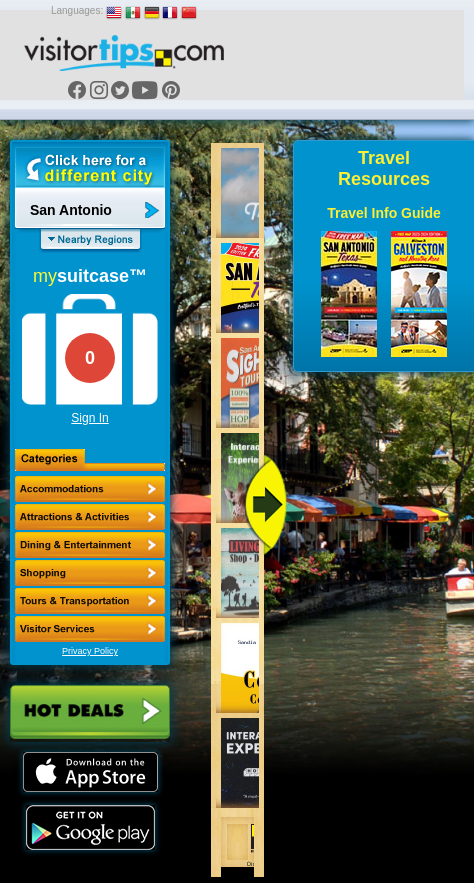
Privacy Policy (90, 651)
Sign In (89, 418)
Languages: (77, 10)
